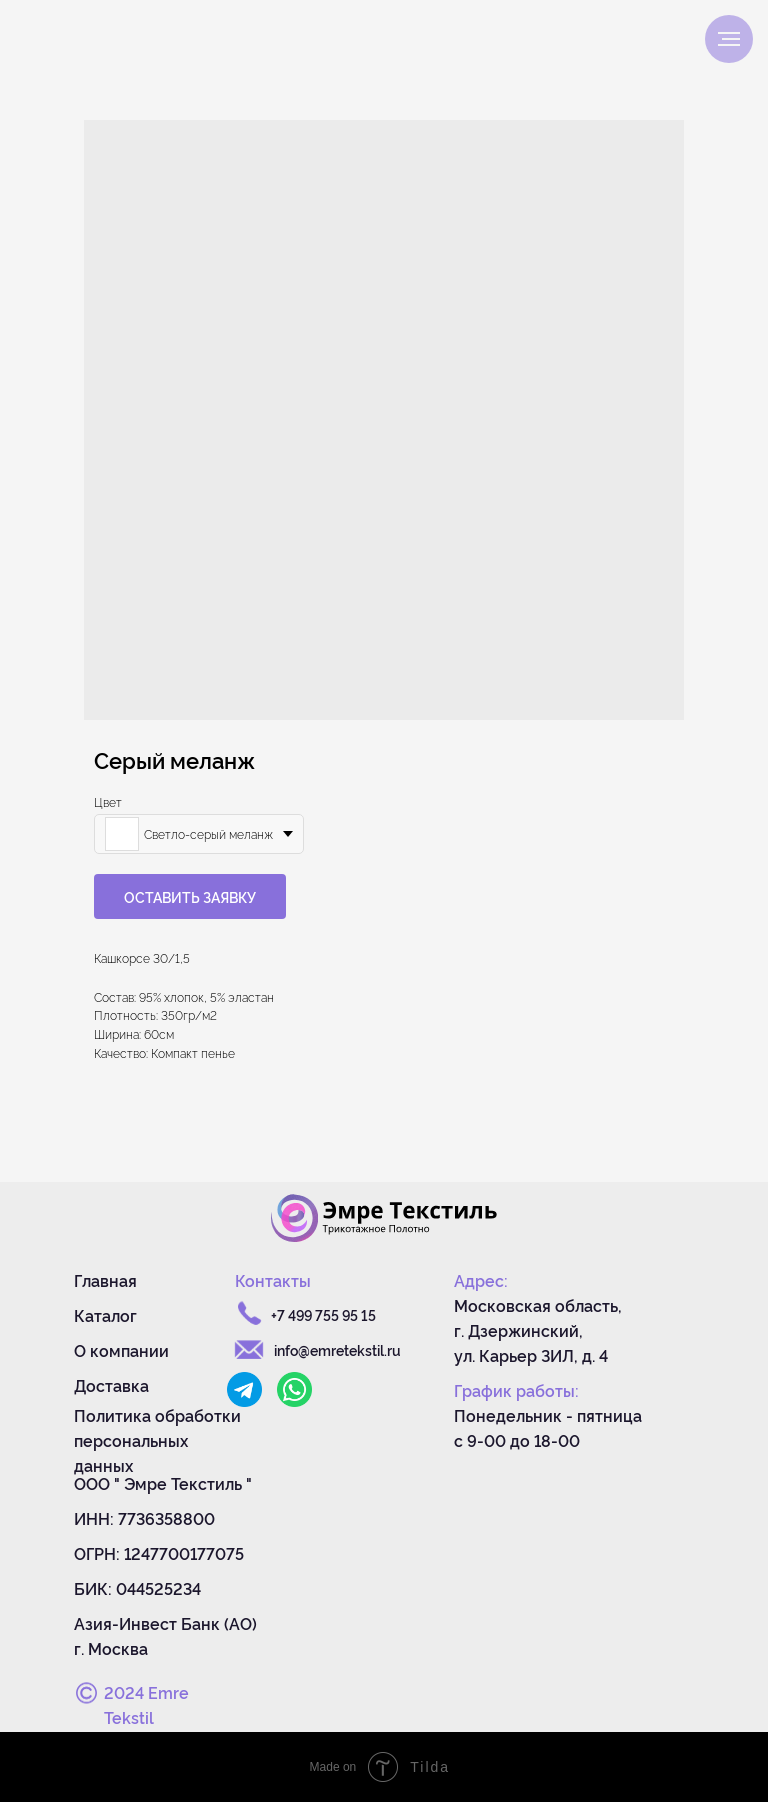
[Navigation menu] (729, 39)
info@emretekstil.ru (337, 1349)
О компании (121, 1350)
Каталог (105, 1315)
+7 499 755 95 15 (323, 1314)
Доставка (111, 1385)
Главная (105, 1280)
